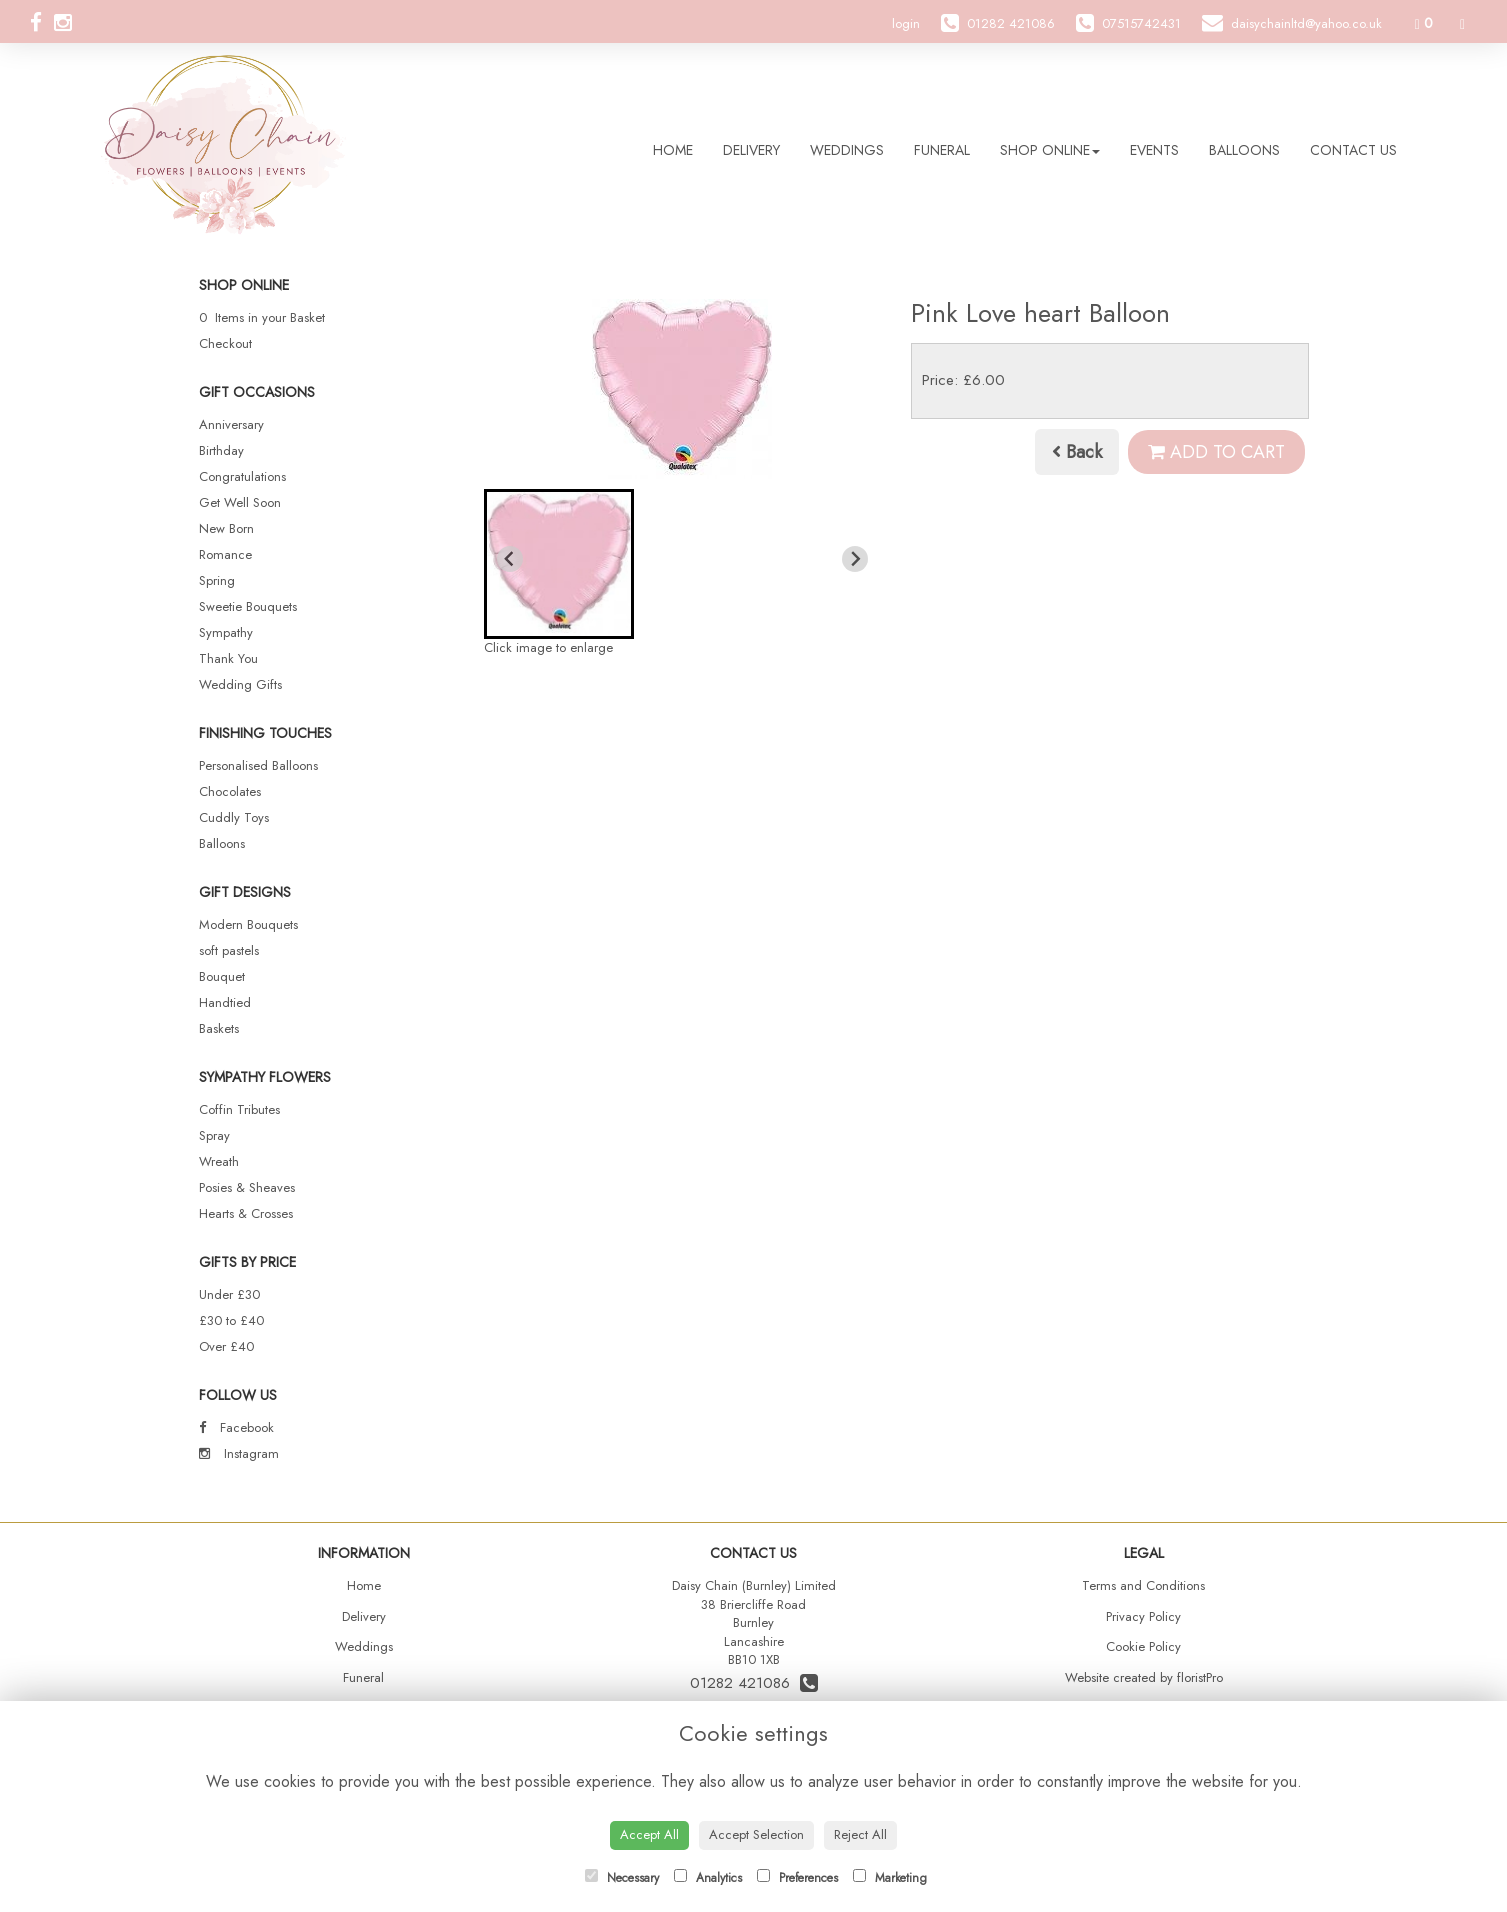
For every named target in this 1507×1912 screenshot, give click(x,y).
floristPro (1200, 1677)
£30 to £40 (231, 1320)
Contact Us (1353, 150)
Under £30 (229, 1294)
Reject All (860, 1834)
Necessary (622, 1878)
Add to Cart (1216, 452)
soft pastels (229, 950)
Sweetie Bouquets (248, 606)
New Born (226, 528)
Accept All (649, 1834)
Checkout (225, 343)
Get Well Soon (240, 502)
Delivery (751, 150)
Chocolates (230, 791)
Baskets (219, 1028)
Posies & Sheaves (247, 1187)
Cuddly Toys (234, 817)
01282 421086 (754, 1683)
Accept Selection (756, 1834)
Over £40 (226, 1346)
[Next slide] (855, 559)
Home (673, 150)
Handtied (225, 1002)
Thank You (228, 658)
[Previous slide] (510, 559)
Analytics (708, 1878)
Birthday (221, 450)
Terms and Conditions (1143, 1585)
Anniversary (231, 424)
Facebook (236, 1427)
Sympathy (226, 632)
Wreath (219, 1161)
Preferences (797, 1878)
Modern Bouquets (248, 924)
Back (1077, 452)
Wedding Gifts (240, 684)
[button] (559, 564)
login (906, 23)
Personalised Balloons (258, 765)
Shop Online (1050, 150)
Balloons (1244, 150)
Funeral (942, 150)
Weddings (847, 150)
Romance (225, 554)
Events (1154, 150)
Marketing (890, 1878)
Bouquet (222, 976)
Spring (217, 580)
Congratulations (242, 476)
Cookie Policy (1143, 1646)
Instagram (239, 1453)
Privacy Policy (1143, 1616)
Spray (214, 1135)
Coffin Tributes (239, 1109)
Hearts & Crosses (246, 1213)
